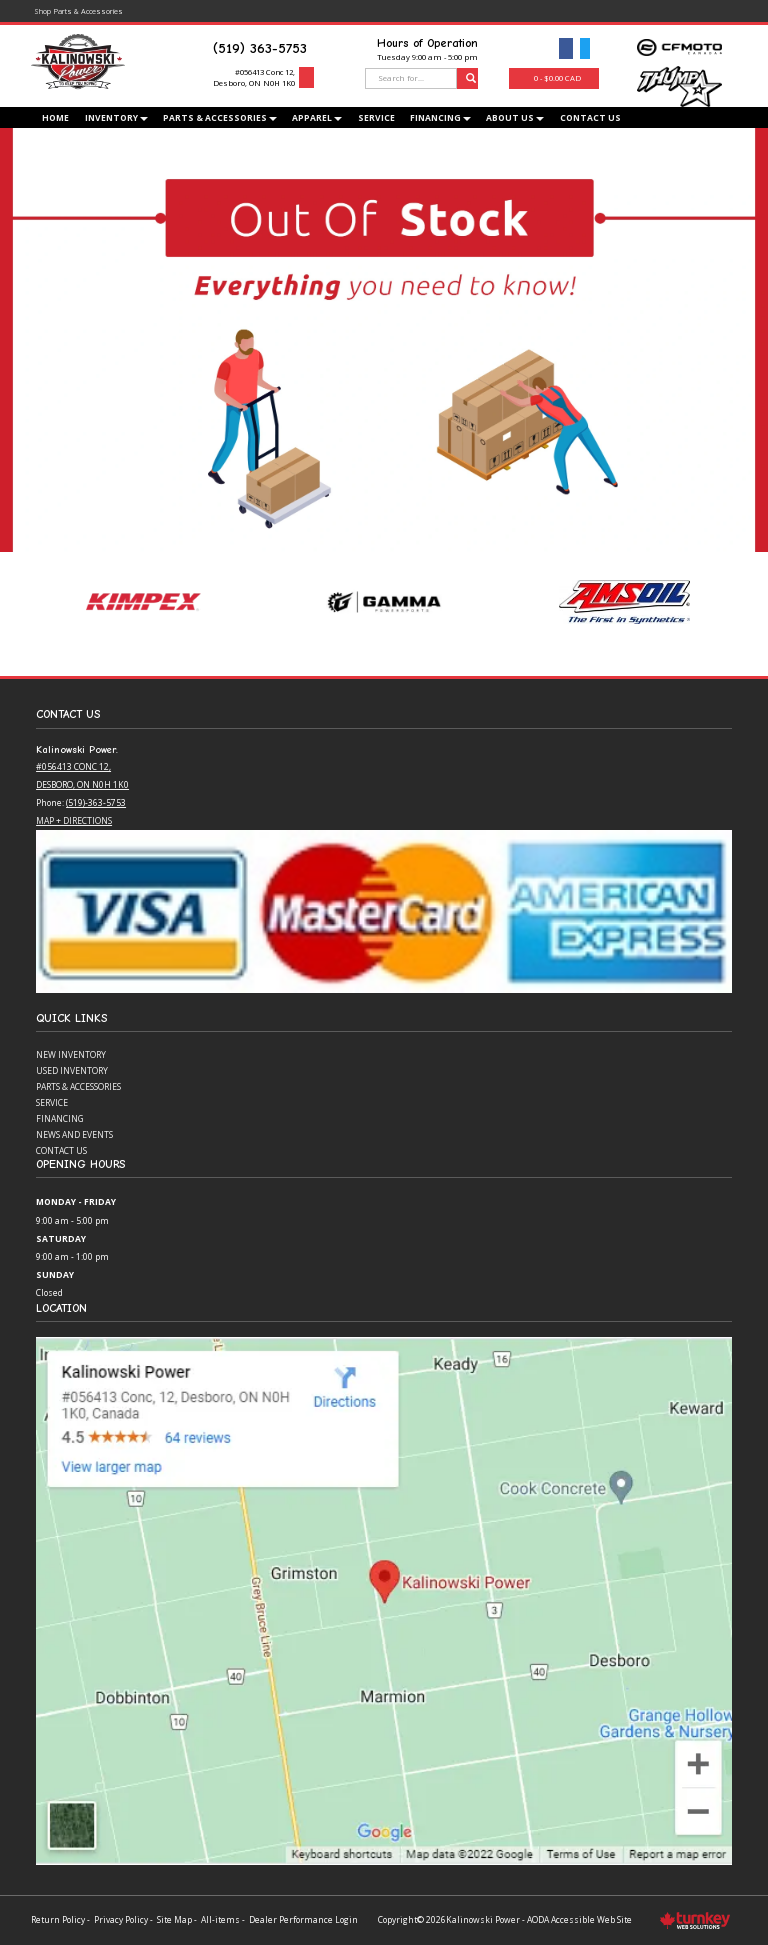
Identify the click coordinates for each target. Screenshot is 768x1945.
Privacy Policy (121, 1919)
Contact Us (590, 117)
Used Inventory (72, 1070)
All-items (220, 1919)
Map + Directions (74, 820)
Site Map (174, 1919)
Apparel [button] (317, 117)
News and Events (74, 1134)
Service (376, 117)
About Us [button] (515, 117)
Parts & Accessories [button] (220, 117)
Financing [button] (440, 117)
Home (55, 117)
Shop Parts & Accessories (77, 10)
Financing (60, 1118)
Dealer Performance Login (303, 1919)
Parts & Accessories (78, 1086)
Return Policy (58, 1919)
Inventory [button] (116, 117)
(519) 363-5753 (260, 48)
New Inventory (71, 1054)
